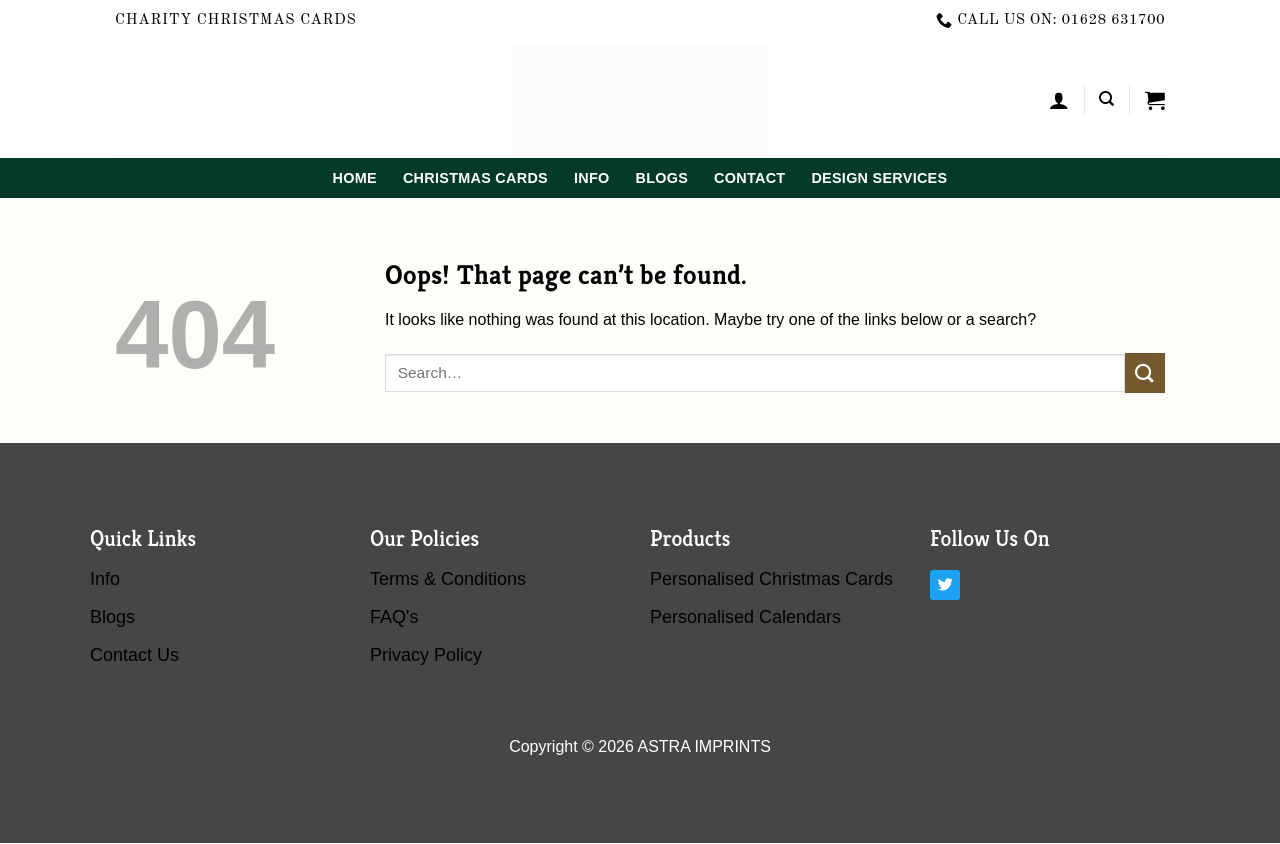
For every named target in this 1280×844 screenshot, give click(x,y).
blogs (661, 178)
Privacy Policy (426, 655)
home (355, 178)
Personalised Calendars (745, 617)
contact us (134, 655)
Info (592, 178)
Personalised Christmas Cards (771, 579)
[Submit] (1145, 372)
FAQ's (394, 617)
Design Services (879, 178)
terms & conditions (448, 579)
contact (749, 178)
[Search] (1106, 99)
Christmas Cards (475, 178)
